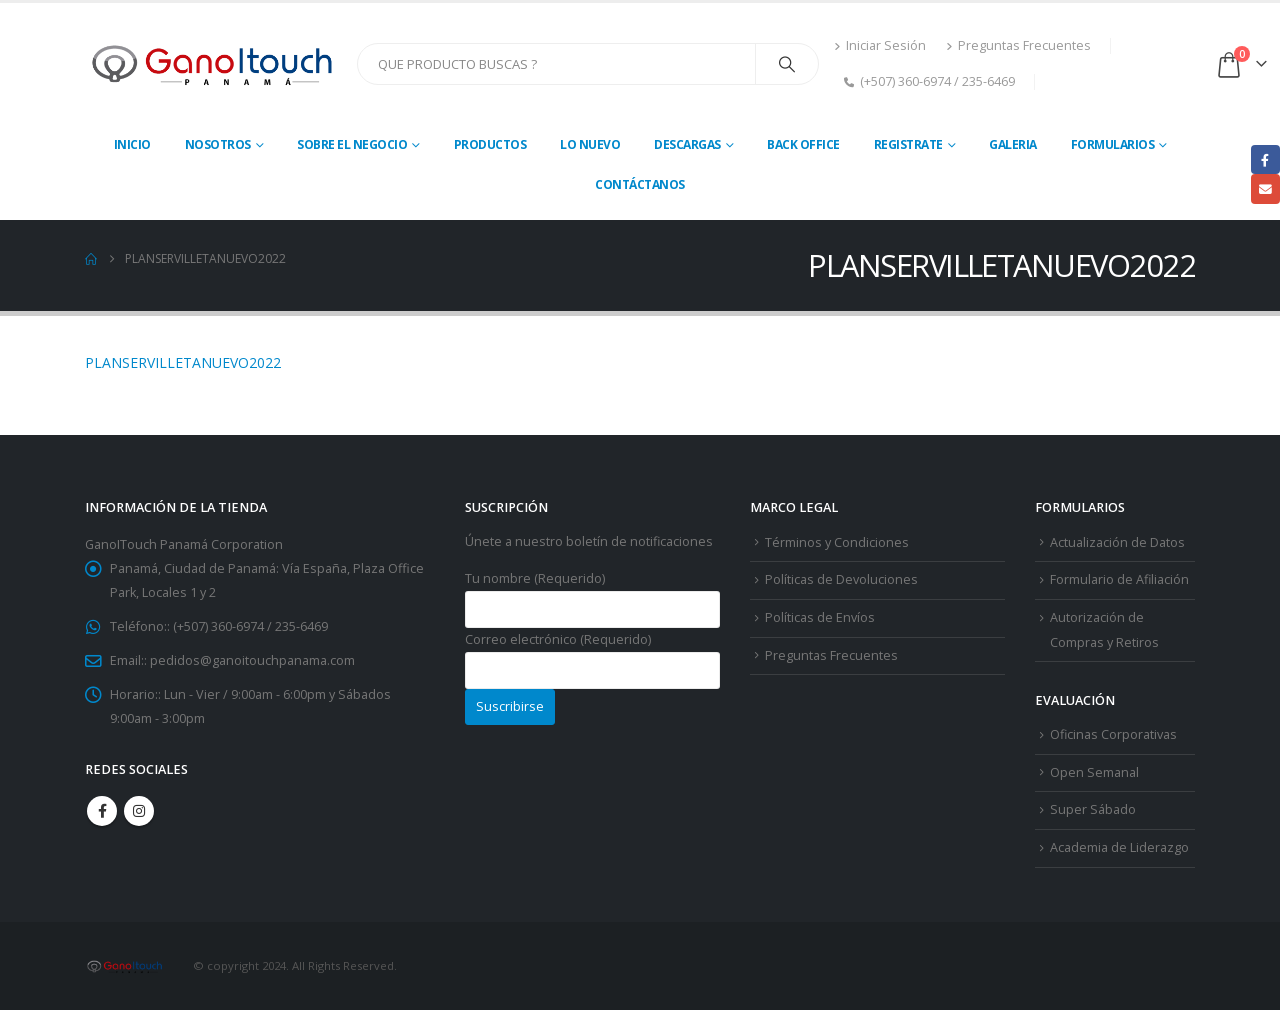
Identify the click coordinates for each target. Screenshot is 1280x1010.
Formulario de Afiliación (1119, 579)
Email (1265, 188)
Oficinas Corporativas (1113, 734)
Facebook (102, 811)
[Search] (787, 64)
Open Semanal (1094, 772)
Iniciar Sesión (880, 45)
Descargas (687, 144)
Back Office (803, 144)
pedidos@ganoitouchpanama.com (252, 660)
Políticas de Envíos (820, 617)
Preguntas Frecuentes (1018, 45)
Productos (490, 144)
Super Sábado (1093, 809)
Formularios (1113, 144)
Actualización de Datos (1117, 542)
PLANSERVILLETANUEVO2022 (183, 362)
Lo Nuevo (590, 144)
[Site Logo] (213, 63)
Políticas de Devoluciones (841, 579)
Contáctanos (640, 184)
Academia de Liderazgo (1119, 847)
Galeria (1013, 144)
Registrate (908, 144)
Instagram (139, 811)
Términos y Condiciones (837, 542)
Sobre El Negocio (352, 144)
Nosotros (218, 144)
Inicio (132, 144)
